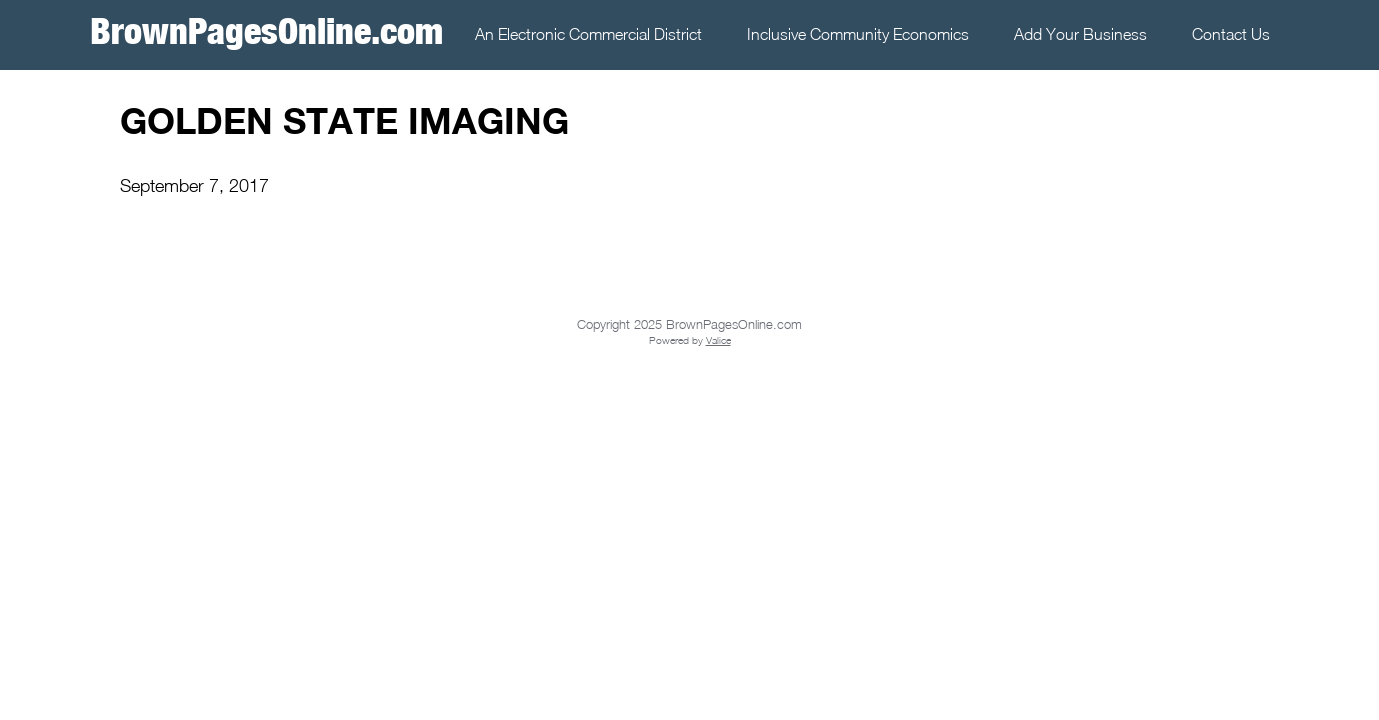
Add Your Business (1080, 34)
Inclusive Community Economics (858, 34)
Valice (718, 340)
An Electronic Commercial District (588, 34)
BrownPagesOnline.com (266, 30)
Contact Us (1231, 34)
